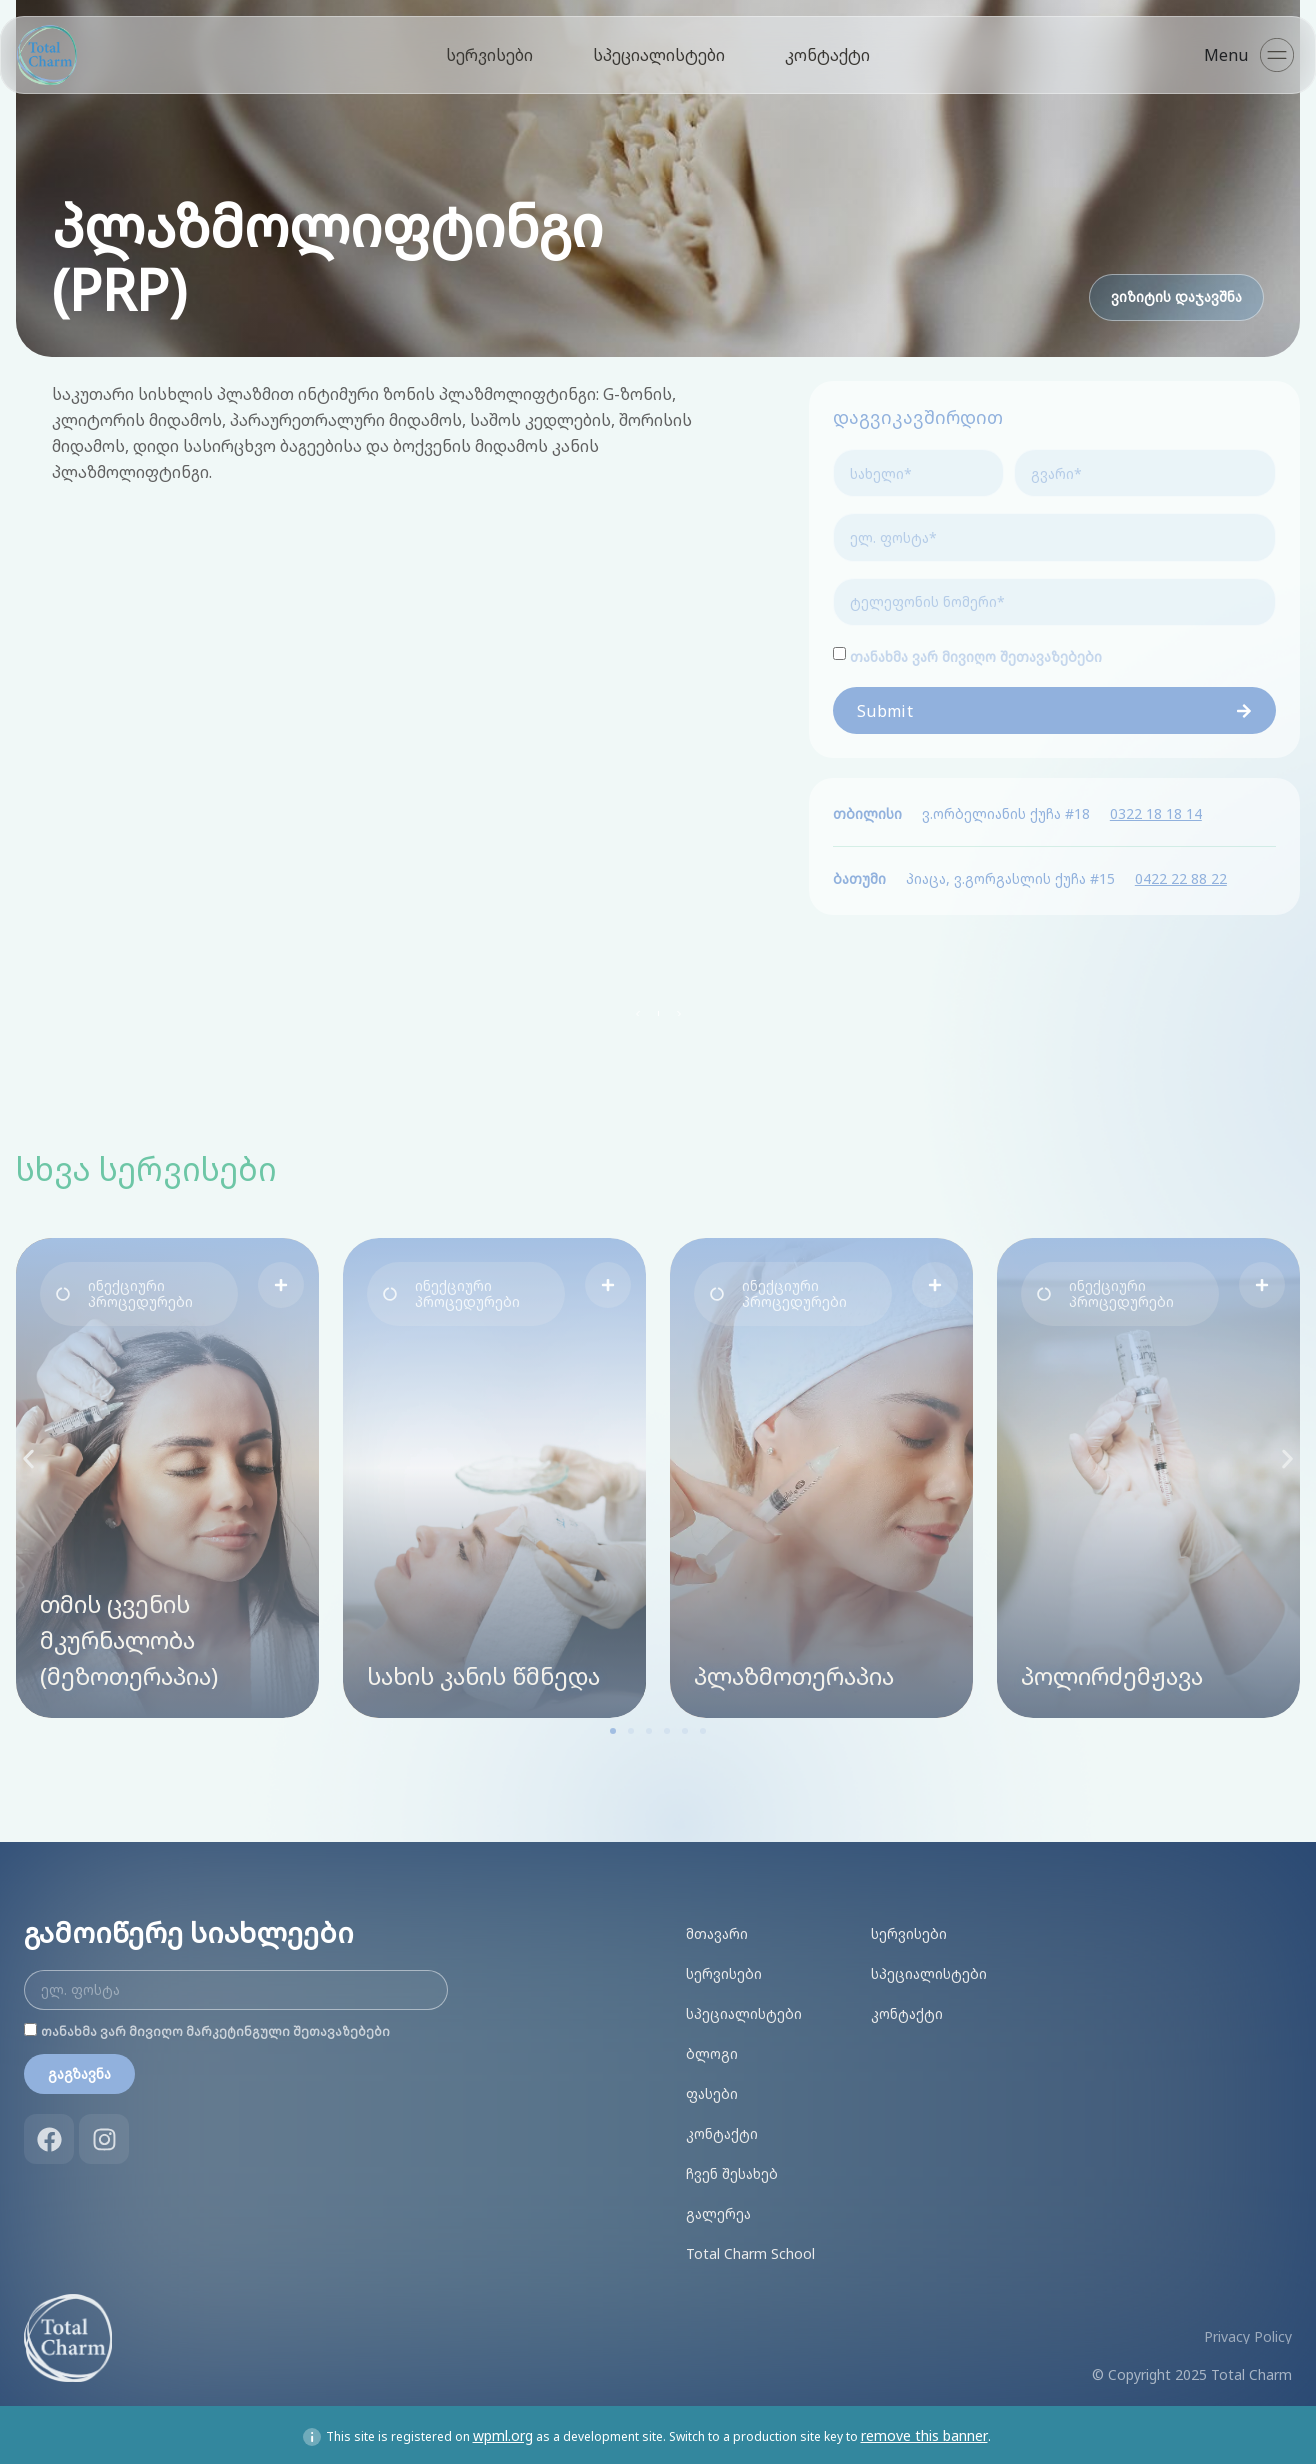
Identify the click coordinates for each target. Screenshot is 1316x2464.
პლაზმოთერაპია (794, 1671)
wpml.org (503, 2431)
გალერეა (718, 2209)
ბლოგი (712, 2049)
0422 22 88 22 (1181, 874)
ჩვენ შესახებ (732, 2169)
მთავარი (717, 1929)
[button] (139, 1290)
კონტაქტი (827, 55)
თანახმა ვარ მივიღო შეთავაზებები (976, 652)
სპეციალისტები (659, 55)
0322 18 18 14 (1156, 809)
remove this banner (924, 2431)
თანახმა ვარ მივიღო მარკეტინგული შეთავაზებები (215, 2027)
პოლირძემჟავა (1112, 1671)
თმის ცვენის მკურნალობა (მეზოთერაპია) (129, 1635)
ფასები (712, 2089)
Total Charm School (750, 2249)
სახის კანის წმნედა (483, 1671)
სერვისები (489, 55)
